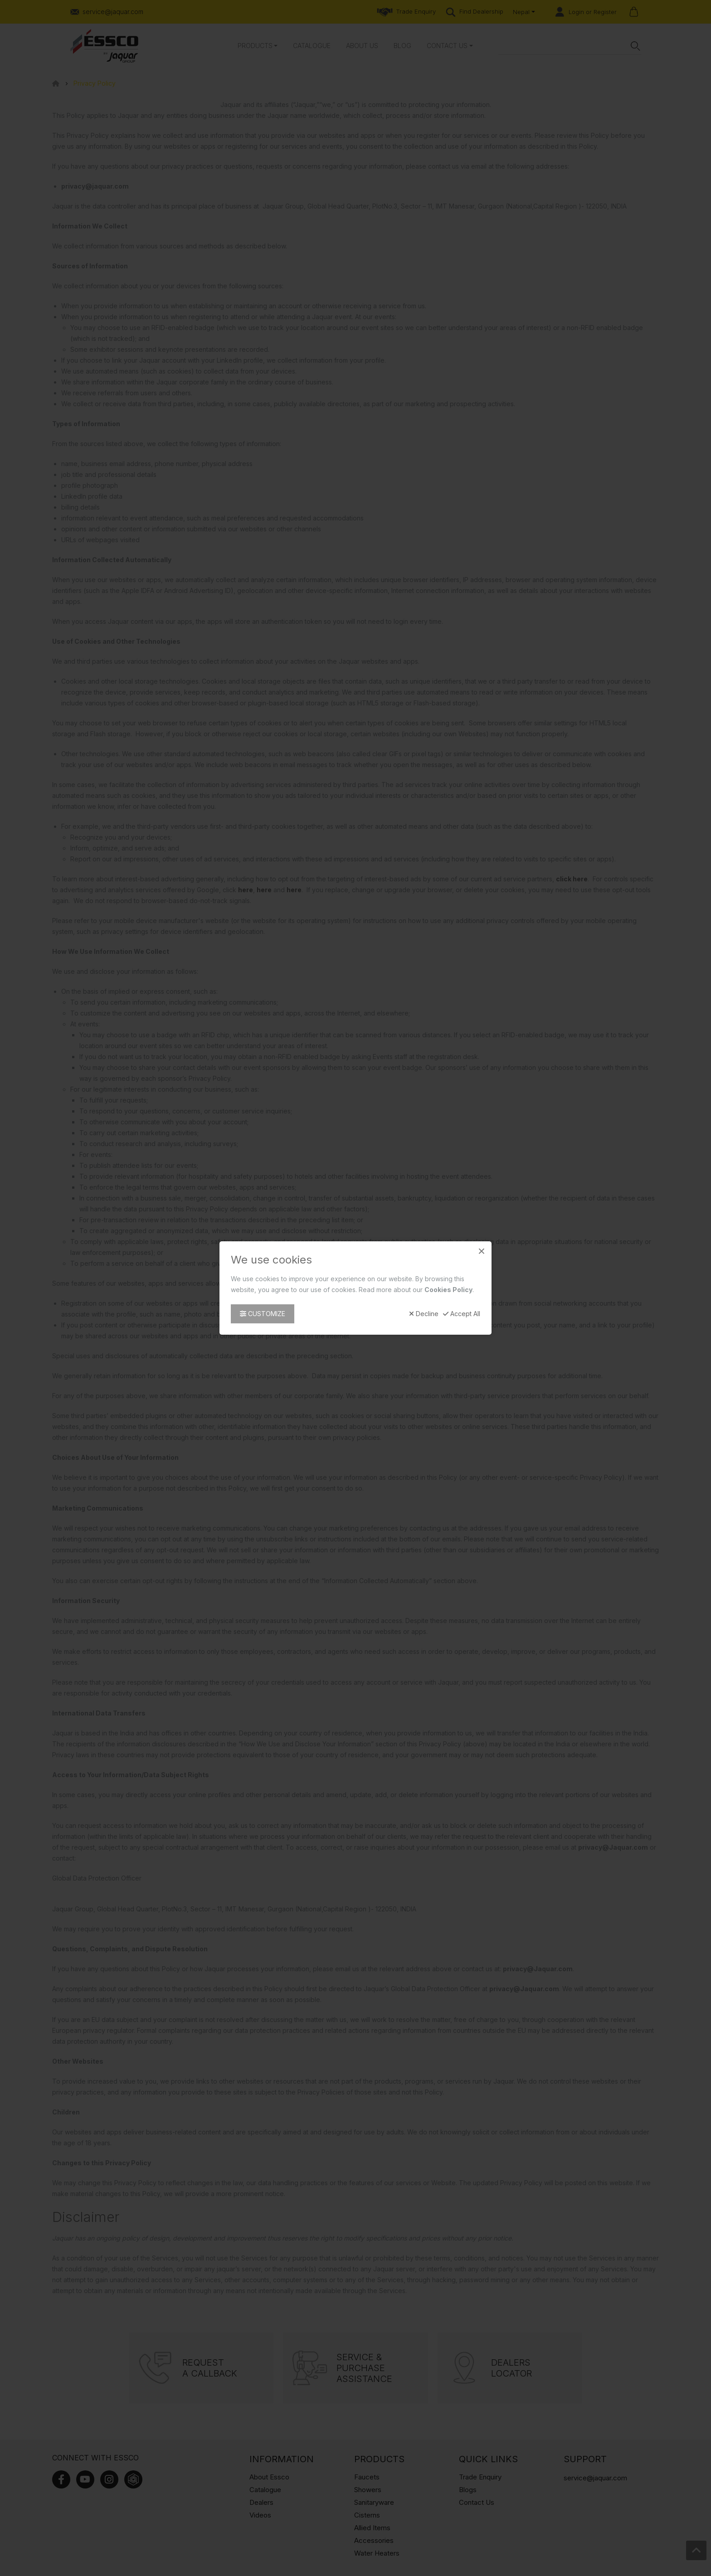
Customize (262, 1313)
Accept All (461, 1314)
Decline (423, 1314)
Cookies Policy (448, 1289)
